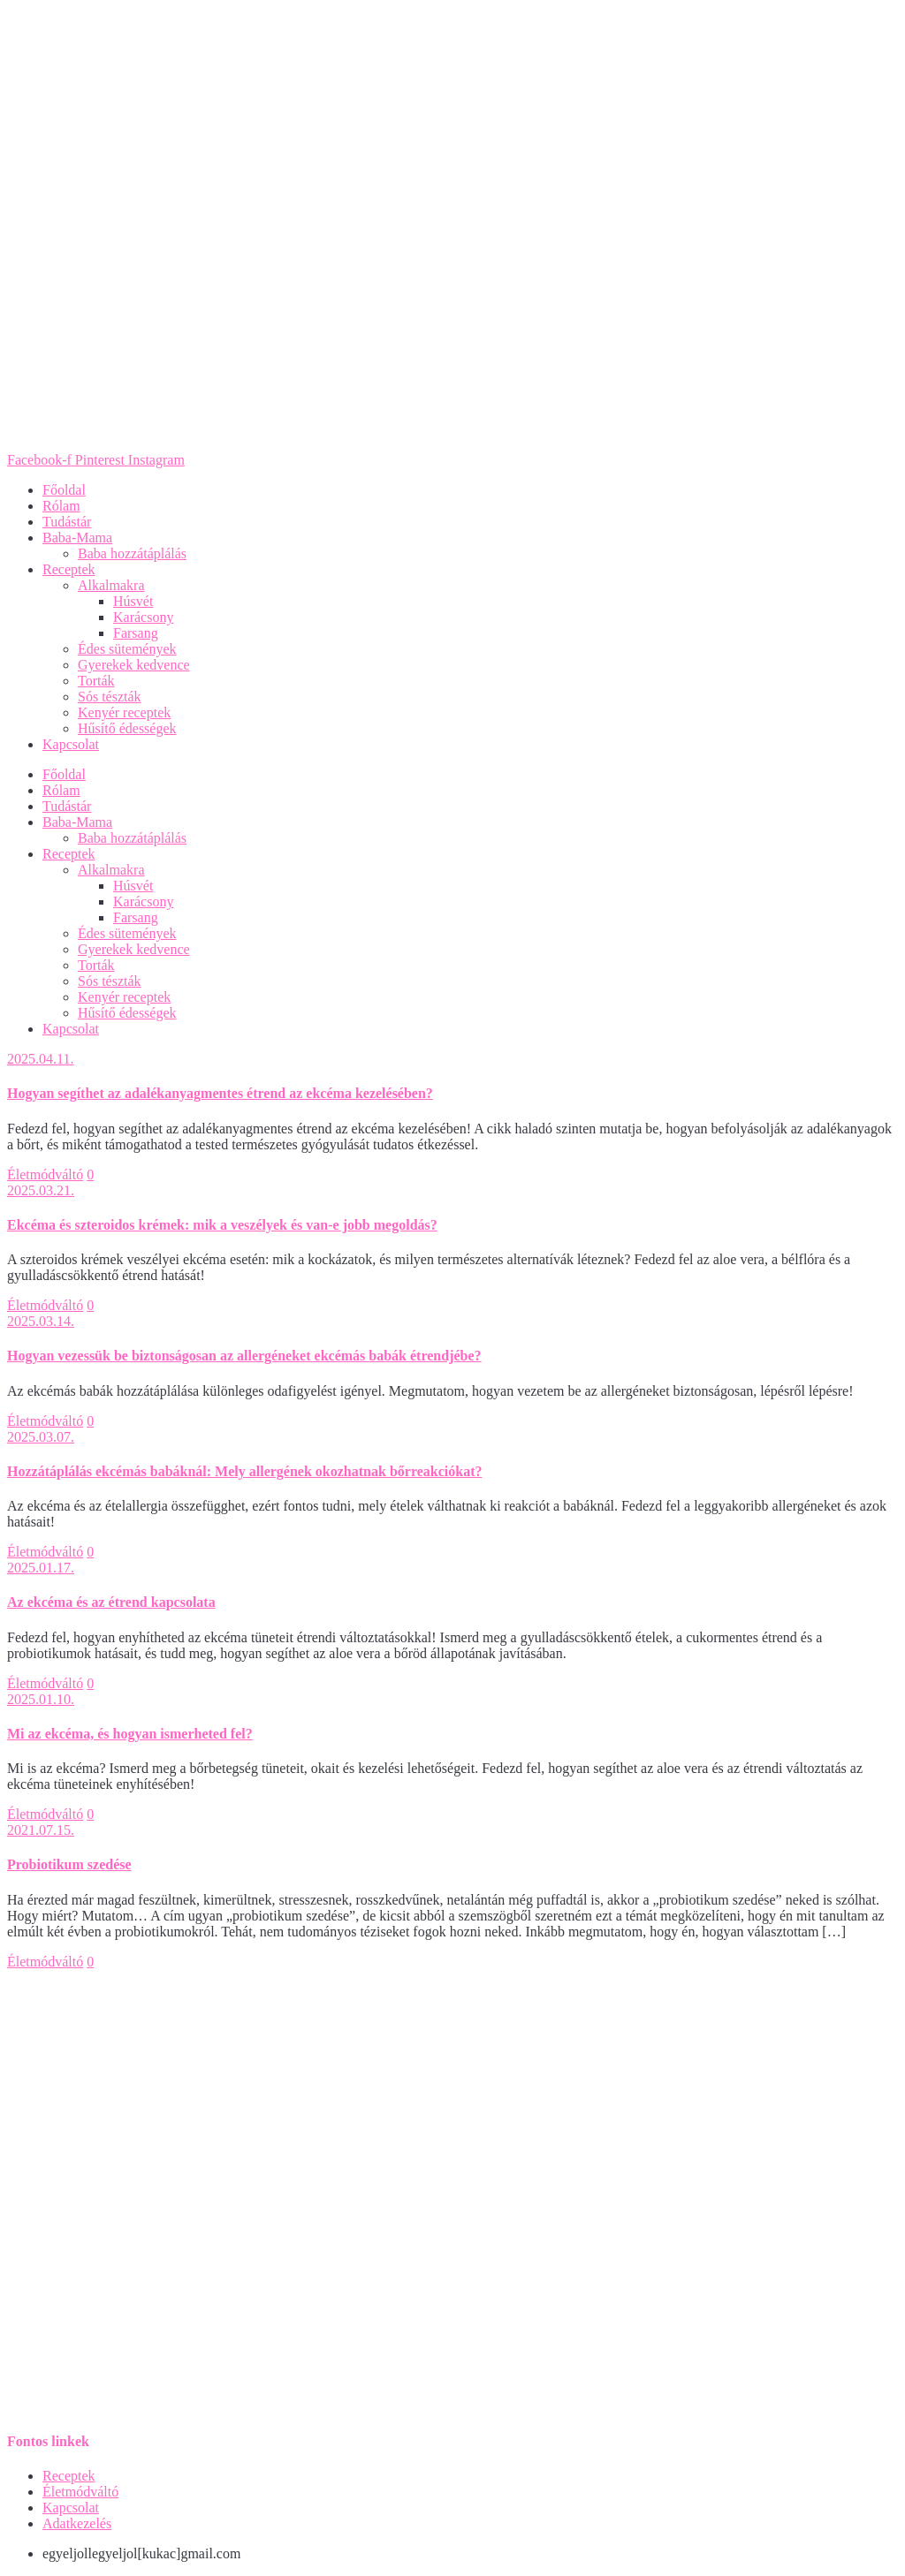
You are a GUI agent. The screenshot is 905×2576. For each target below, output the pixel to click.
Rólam (61, 505)
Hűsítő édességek (127, 728)
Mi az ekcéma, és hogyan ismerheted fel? (130, 1733)
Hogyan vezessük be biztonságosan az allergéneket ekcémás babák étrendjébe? (244, 1355)
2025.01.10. (40, 1699)
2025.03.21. (40, 1190)
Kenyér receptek (124, 712)
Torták (96, 680)
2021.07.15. (40, 1829)
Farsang (135, 632)
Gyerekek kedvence (134, 664)
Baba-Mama (77, 537)
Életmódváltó (45, 1174)
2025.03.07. (40, 1436)
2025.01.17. (40, 1567)
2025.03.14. (40, 1321)
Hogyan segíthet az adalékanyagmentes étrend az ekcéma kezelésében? (220, 1093)
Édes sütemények (127, 648)
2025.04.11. (40, 1058)
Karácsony (143, 617)
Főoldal (64, 489)
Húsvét (133, 601)
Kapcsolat (70, 744)
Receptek (68, 569)
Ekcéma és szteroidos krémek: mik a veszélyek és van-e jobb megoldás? (222, 1224)
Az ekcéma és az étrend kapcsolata (111, 1602)
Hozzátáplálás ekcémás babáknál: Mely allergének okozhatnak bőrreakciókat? (244, 1471)
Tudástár (66, 521)
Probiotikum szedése (69, 1864)
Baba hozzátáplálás (132, 553)
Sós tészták (109, 696)
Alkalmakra (111, 585)
